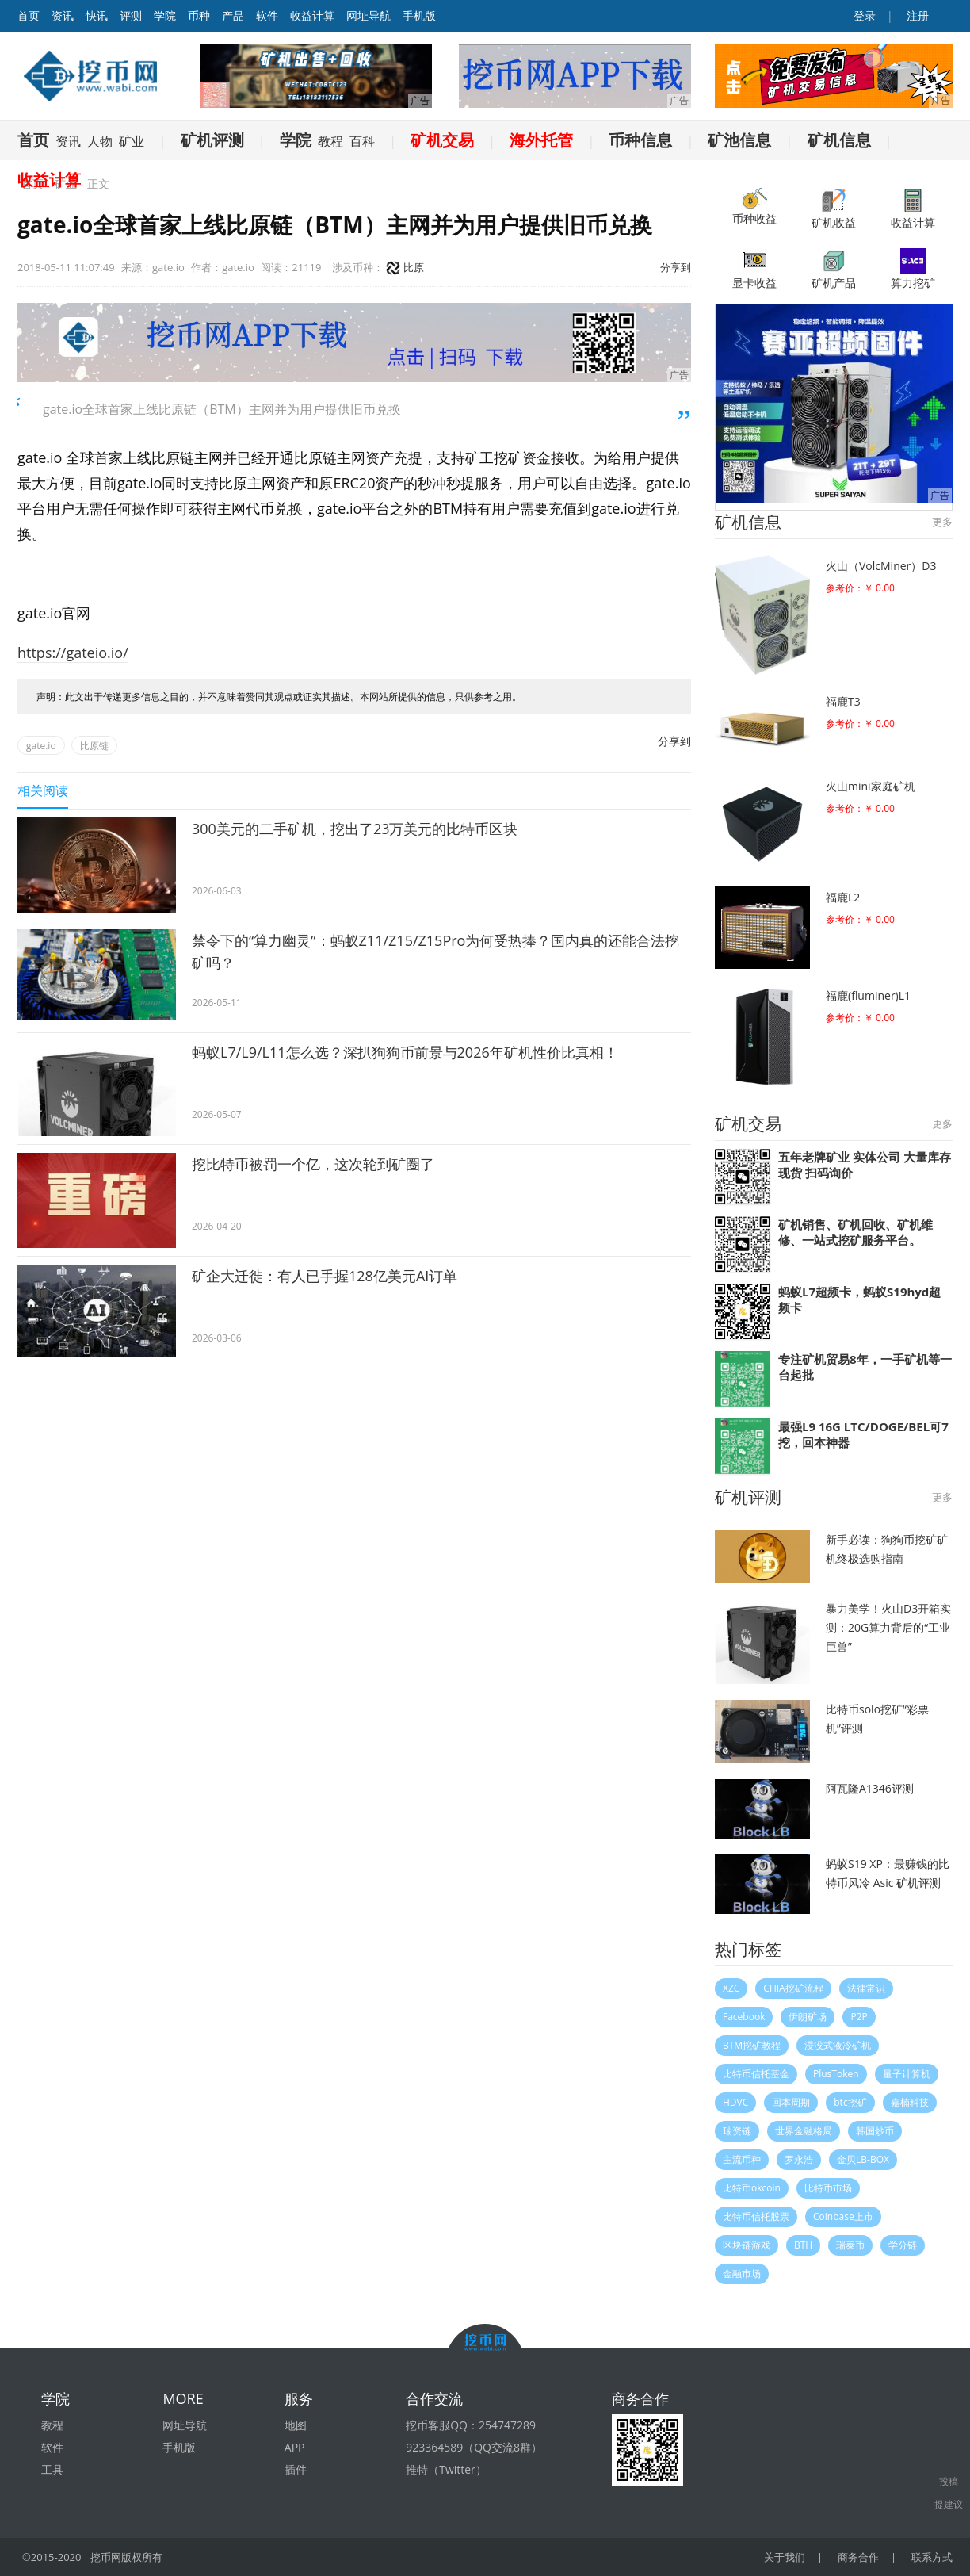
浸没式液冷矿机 (837, 2045)
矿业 (131, 141)
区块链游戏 (746, 2245)
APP (295, 2447)
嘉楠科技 (910, 2102)
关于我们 (785, 2557)
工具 (52, 2469)
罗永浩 (799, 2159)
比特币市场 (828, 2188)
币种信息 (640, 140)
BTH (803, 2245)
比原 (404, 267)
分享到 (675, 267)
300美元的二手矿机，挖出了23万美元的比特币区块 (354, 828)
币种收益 (754, 207)
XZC (731, 1988)
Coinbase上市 (843, 2216)
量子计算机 (906, 2073)
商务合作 (858, 2557)
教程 (330, 141)
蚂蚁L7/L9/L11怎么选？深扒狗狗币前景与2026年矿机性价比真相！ (405, 1052)
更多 (942, 522)
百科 (362, 141)
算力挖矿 (913, 269)
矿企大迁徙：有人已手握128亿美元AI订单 (324, 1275)
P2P (858, 2016)
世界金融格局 (803, 2131)
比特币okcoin (752, 2188)
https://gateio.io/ (72, 652)
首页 (33, 140)
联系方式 (932, 2557)
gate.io (41, 745)
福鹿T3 (843, 701)
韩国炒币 (875, 2131)
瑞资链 (737, 2131)
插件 (296, 2469)
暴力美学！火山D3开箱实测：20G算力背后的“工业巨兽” (888, 1627)
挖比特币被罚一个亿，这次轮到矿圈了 (313, 1163)
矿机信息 (839, 140)
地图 (296, 2424)
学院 (165, 15)
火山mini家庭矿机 (870, 786)
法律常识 (866, 1988)
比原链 (94, 745)
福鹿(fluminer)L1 (868, 995)
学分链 (902, 2245)
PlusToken (836, 2073)
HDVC (735, 2102)
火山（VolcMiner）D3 (881, 565)
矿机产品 (834, 269)
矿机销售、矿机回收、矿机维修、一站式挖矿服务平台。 (855, 1232)
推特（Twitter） (446, 2469)
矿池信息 (739, 140)
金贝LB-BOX (863, 2159)
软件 (267, 15)
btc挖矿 (850, 2102)
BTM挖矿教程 (752, 2045)
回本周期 (791, 2102)
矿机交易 (442, 140)
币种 (199, 15)
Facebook (744, 2016)
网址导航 (368, 15)
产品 (233, 15)
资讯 (63, 15)
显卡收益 (754, 269)
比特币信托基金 (756, 2073)
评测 (131, 15)
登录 (863, 15)
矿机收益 (834, 209)
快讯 (97, 15)
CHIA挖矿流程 (793, 1988)
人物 (100, 141)
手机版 (419, 15)
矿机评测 (212, 140)
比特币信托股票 (756, 2216)
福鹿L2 (843, 897)
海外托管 (541, 140)
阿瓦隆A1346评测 (870, 1788)
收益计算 (312, 15)
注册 (916, 15)
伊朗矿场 (808, 2016)
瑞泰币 (850, 2245)
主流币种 (742, 2159)
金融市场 (742, 2273)
